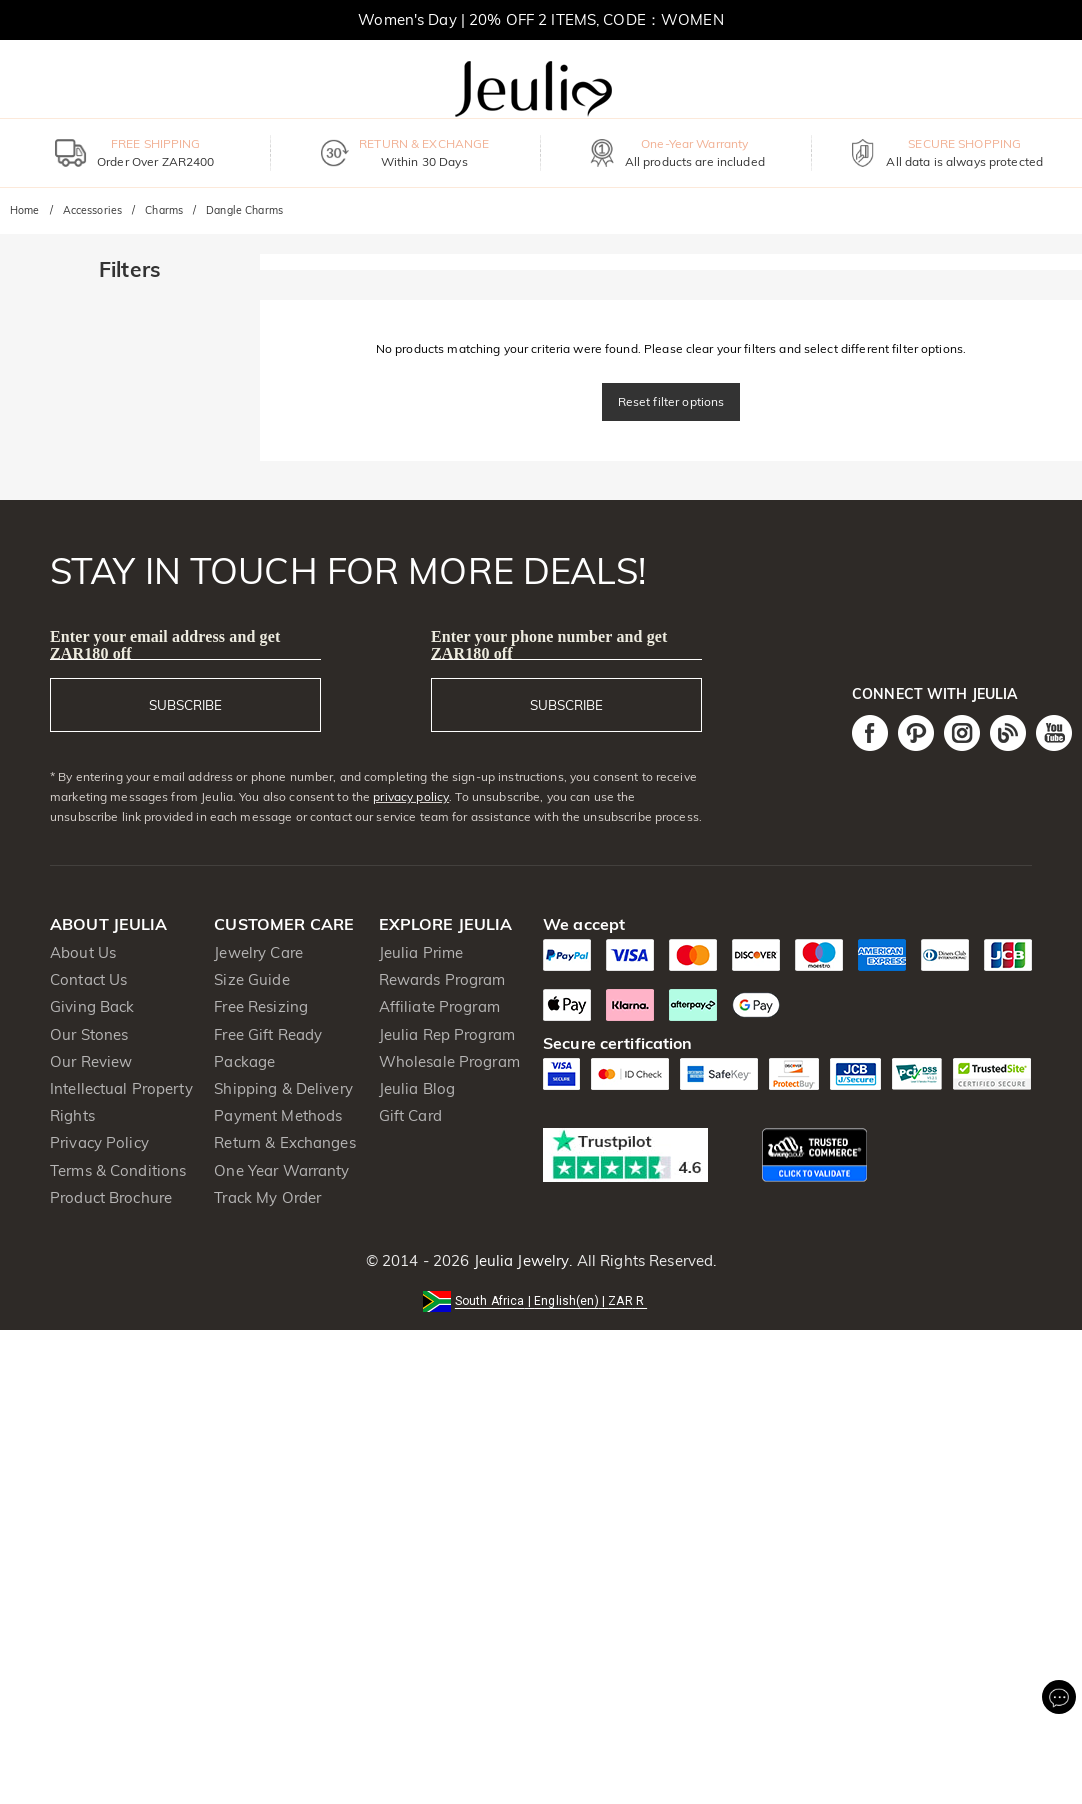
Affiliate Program (439, 1006)
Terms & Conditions (118, 1170)
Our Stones (89, 1034)
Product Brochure (111, 1197)
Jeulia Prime (421, 952)
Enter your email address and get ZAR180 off (165, 645)
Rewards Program (442, 979)
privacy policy (411, 796)
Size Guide (251, 979)
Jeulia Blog (417, 1088)
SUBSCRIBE (185, 705)
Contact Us (88, 979)
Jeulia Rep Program (447, 1034)
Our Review (91, 1061)
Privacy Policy (99, 1142)
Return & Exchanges (284, 1142)
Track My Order (267, 1197)
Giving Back (92, 1006)
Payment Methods (278, 1115)
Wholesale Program (449, 1061)
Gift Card (410, 1115)
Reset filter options (671, 401)
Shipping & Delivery (283, 1088)
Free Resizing (261, 1006)
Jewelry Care (258, 952)
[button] (541, 1299)
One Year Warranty (281, 1170)
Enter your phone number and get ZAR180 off (549, 645)
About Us (83, 952)
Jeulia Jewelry (519, 1260)
